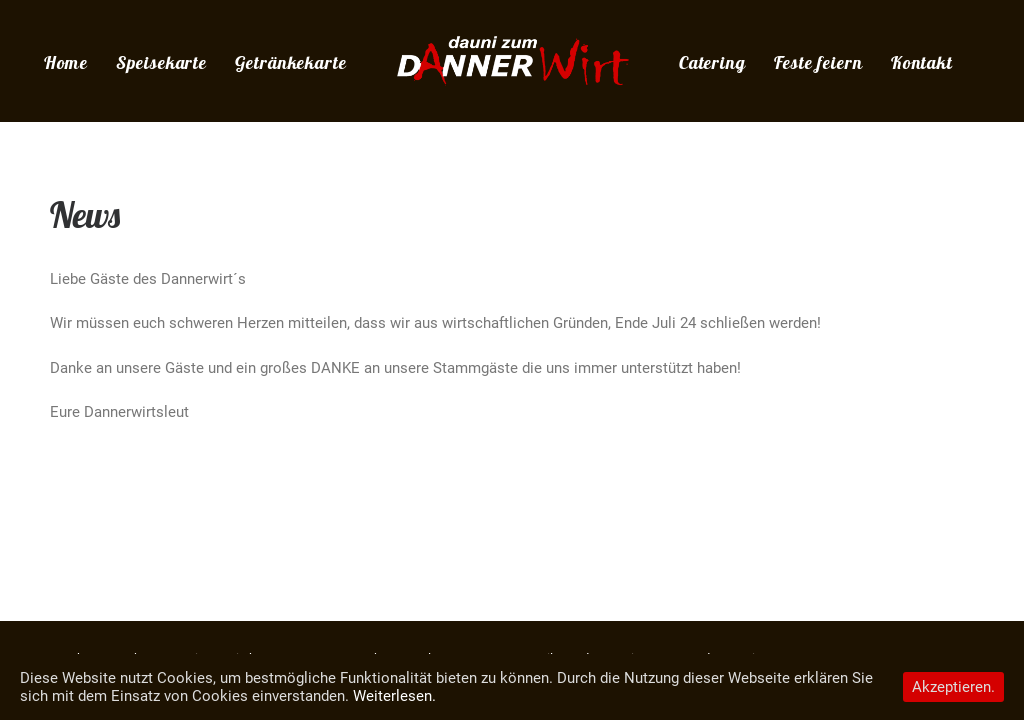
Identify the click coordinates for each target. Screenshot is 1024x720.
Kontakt (922, 62)
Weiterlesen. (394, 696)
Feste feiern (818, 62)
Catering (712, 62)
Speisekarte (161, 62)
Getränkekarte (291, 62)
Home (66, 62)
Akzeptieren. (953, 687)
